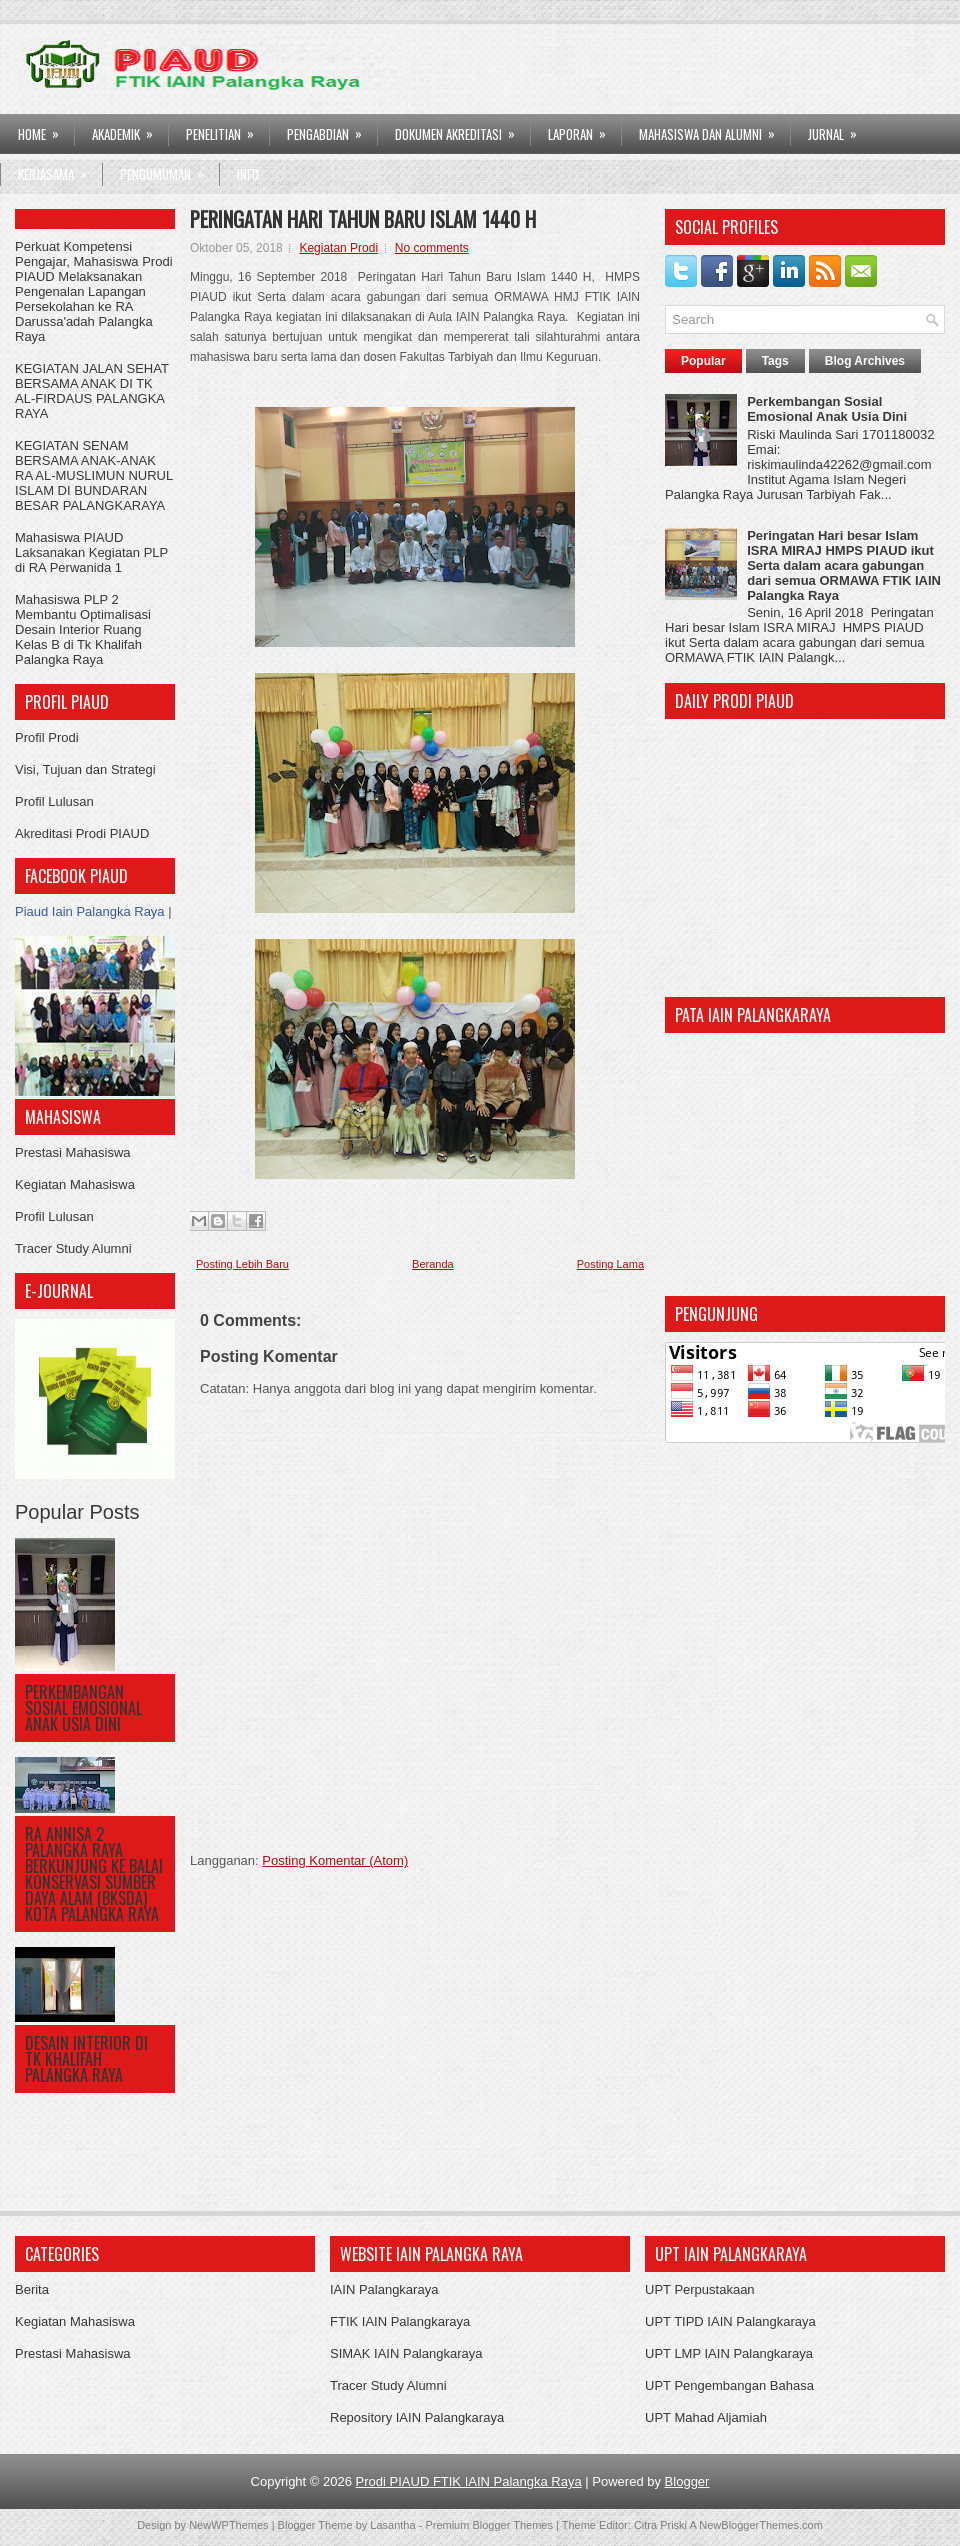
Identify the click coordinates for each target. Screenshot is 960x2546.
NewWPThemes (228, 2525)
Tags (775, 361)
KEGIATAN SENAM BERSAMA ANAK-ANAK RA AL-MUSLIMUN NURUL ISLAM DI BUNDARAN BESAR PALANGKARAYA (94, 475)
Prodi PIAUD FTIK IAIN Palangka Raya (469, 2481)
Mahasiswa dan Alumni (713, 129)
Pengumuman (168, 169)
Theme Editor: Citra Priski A (629, 2525)
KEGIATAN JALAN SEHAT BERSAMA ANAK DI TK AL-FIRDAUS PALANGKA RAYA (92, 391)
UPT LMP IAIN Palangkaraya (729, 2353)
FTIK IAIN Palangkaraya (400, 2321)
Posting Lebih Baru (242, 1264)
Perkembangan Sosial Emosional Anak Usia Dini (83, 1708)
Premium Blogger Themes (489, 2525)
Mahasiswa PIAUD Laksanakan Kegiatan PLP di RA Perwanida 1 (91, 552)
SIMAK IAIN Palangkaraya (406, 2353)
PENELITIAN (226, 129)
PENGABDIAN (331, 129)
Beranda (433, 1264)
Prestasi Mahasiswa (73, 1152)
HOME (45, 129)
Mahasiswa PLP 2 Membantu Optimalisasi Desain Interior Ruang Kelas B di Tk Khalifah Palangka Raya (83, 629)
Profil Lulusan (54, 801)
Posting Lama (610, 1264)
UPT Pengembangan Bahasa (729, 2385)
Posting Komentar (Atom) (335, 1860)
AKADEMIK (129, 129)
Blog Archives (865, 361)
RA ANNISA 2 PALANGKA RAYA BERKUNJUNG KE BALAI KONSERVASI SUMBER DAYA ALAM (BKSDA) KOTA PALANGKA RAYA (94, 1874)
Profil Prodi (47, 737)
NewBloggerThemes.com (761, 2525)
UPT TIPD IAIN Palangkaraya (730, 2321)
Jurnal (839, 129)
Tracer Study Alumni (73, 1248)
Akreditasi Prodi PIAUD (82, 833)
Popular (703, 361)
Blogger (687, 2481)
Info (248, 174)
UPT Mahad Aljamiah (706, 2417)
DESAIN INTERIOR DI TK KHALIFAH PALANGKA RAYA (86, 2059)
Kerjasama (59, 169)
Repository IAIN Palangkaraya (417, 2417)
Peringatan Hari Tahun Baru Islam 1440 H (363, 219)
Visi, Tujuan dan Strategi (85, 769)
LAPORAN (583, 129)
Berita (32, 2289)
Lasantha (392, 2525)
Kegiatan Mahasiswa (75, 1184)
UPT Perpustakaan (700, 2289)
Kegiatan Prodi (338, 248)
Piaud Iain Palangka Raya (90, 911)
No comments (432, 248)
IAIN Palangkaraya (384, 2289)
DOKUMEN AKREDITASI (461, 129)
